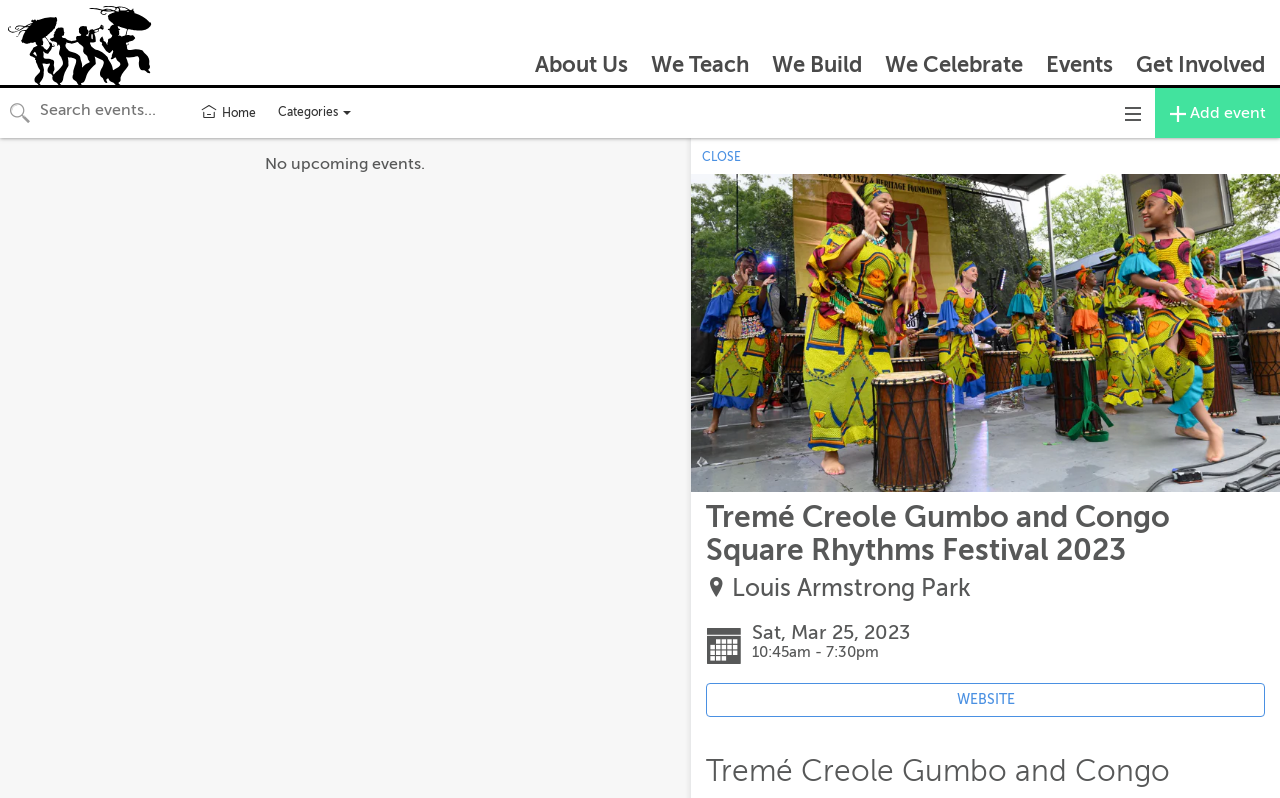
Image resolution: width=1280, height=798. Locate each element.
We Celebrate (954, 64)
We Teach (700, 64)
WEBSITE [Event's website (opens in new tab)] (986, 699)
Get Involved (1200, 64)
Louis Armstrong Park (851, 588)
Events (1079, 64)
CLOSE (721, 157)
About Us (581, 64)
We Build (817, 64)
